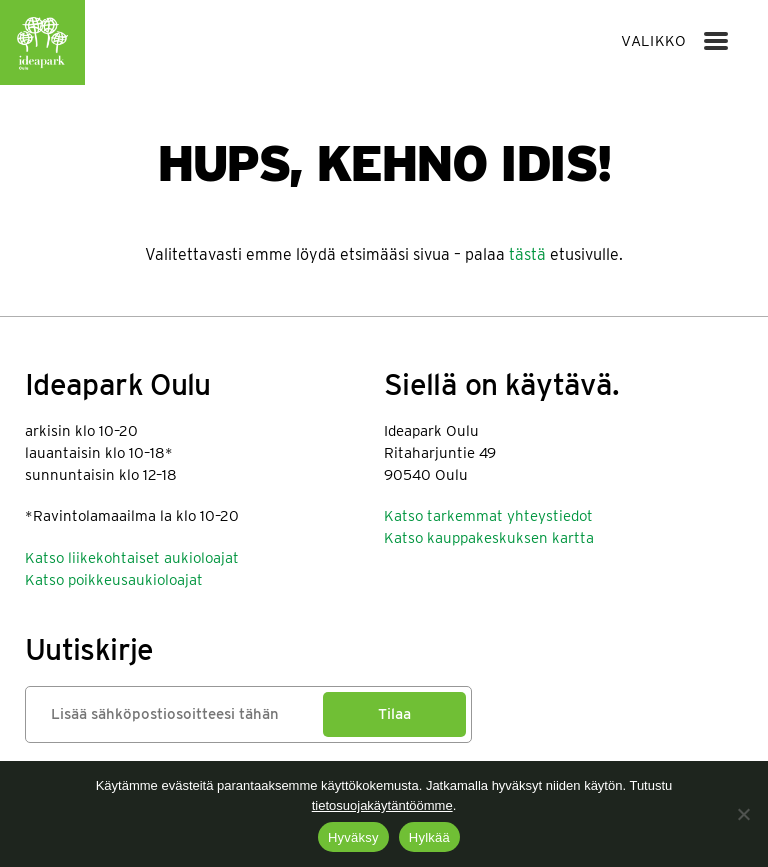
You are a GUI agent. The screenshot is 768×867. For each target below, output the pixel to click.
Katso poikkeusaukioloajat (114, 580)
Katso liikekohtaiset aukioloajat (132, 558)
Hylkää (429, 837)
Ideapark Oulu (42, 42)
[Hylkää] (743, 814)
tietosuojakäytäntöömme (382, 805)
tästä (527, 254)
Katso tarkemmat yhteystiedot (488, 516)
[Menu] (716, 41)
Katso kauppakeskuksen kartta (489, 538)
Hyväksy (353, 837)
